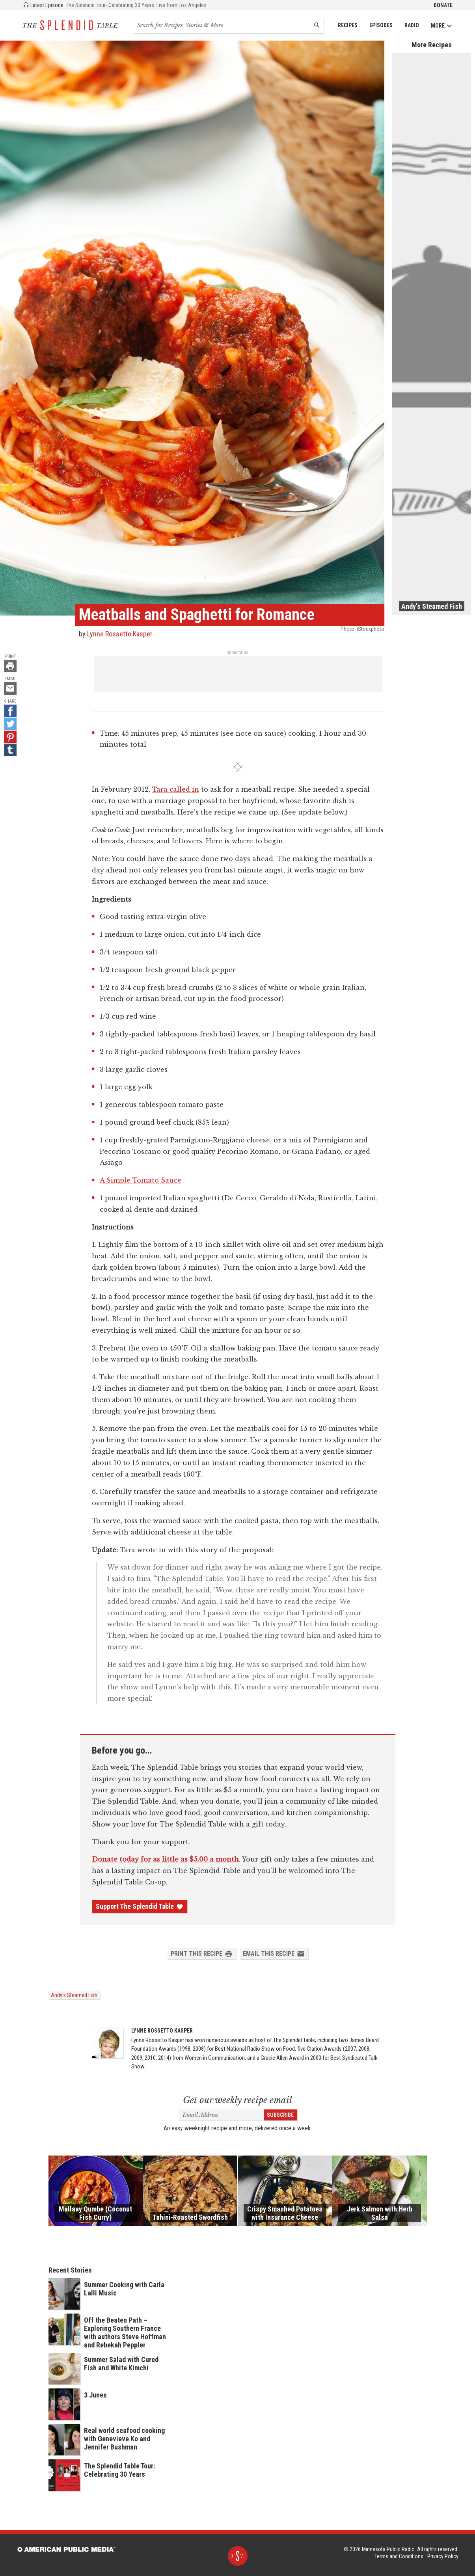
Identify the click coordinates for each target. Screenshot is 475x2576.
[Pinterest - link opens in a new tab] (10, 737)
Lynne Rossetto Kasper (120, 634)
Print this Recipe (202, 1954)
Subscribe (280, 2115)
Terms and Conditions (398, 2556)
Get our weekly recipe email (237, 2100)
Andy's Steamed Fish (74, 1995)
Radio (411, 25)
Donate (443, 5)
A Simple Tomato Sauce (140, 1180)
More (442, 25)
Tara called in (175, 789)
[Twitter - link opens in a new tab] (10, 724)
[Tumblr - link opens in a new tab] (10, 750)
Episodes (381, 25)
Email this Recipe (274, 1954)
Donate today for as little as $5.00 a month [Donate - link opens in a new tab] (165, 1859)
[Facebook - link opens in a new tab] (10, 711)
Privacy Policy (442, 2556)
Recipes (348, 25)
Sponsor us (237, 652)
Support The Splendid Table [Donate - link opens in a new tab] (139, 1906)
